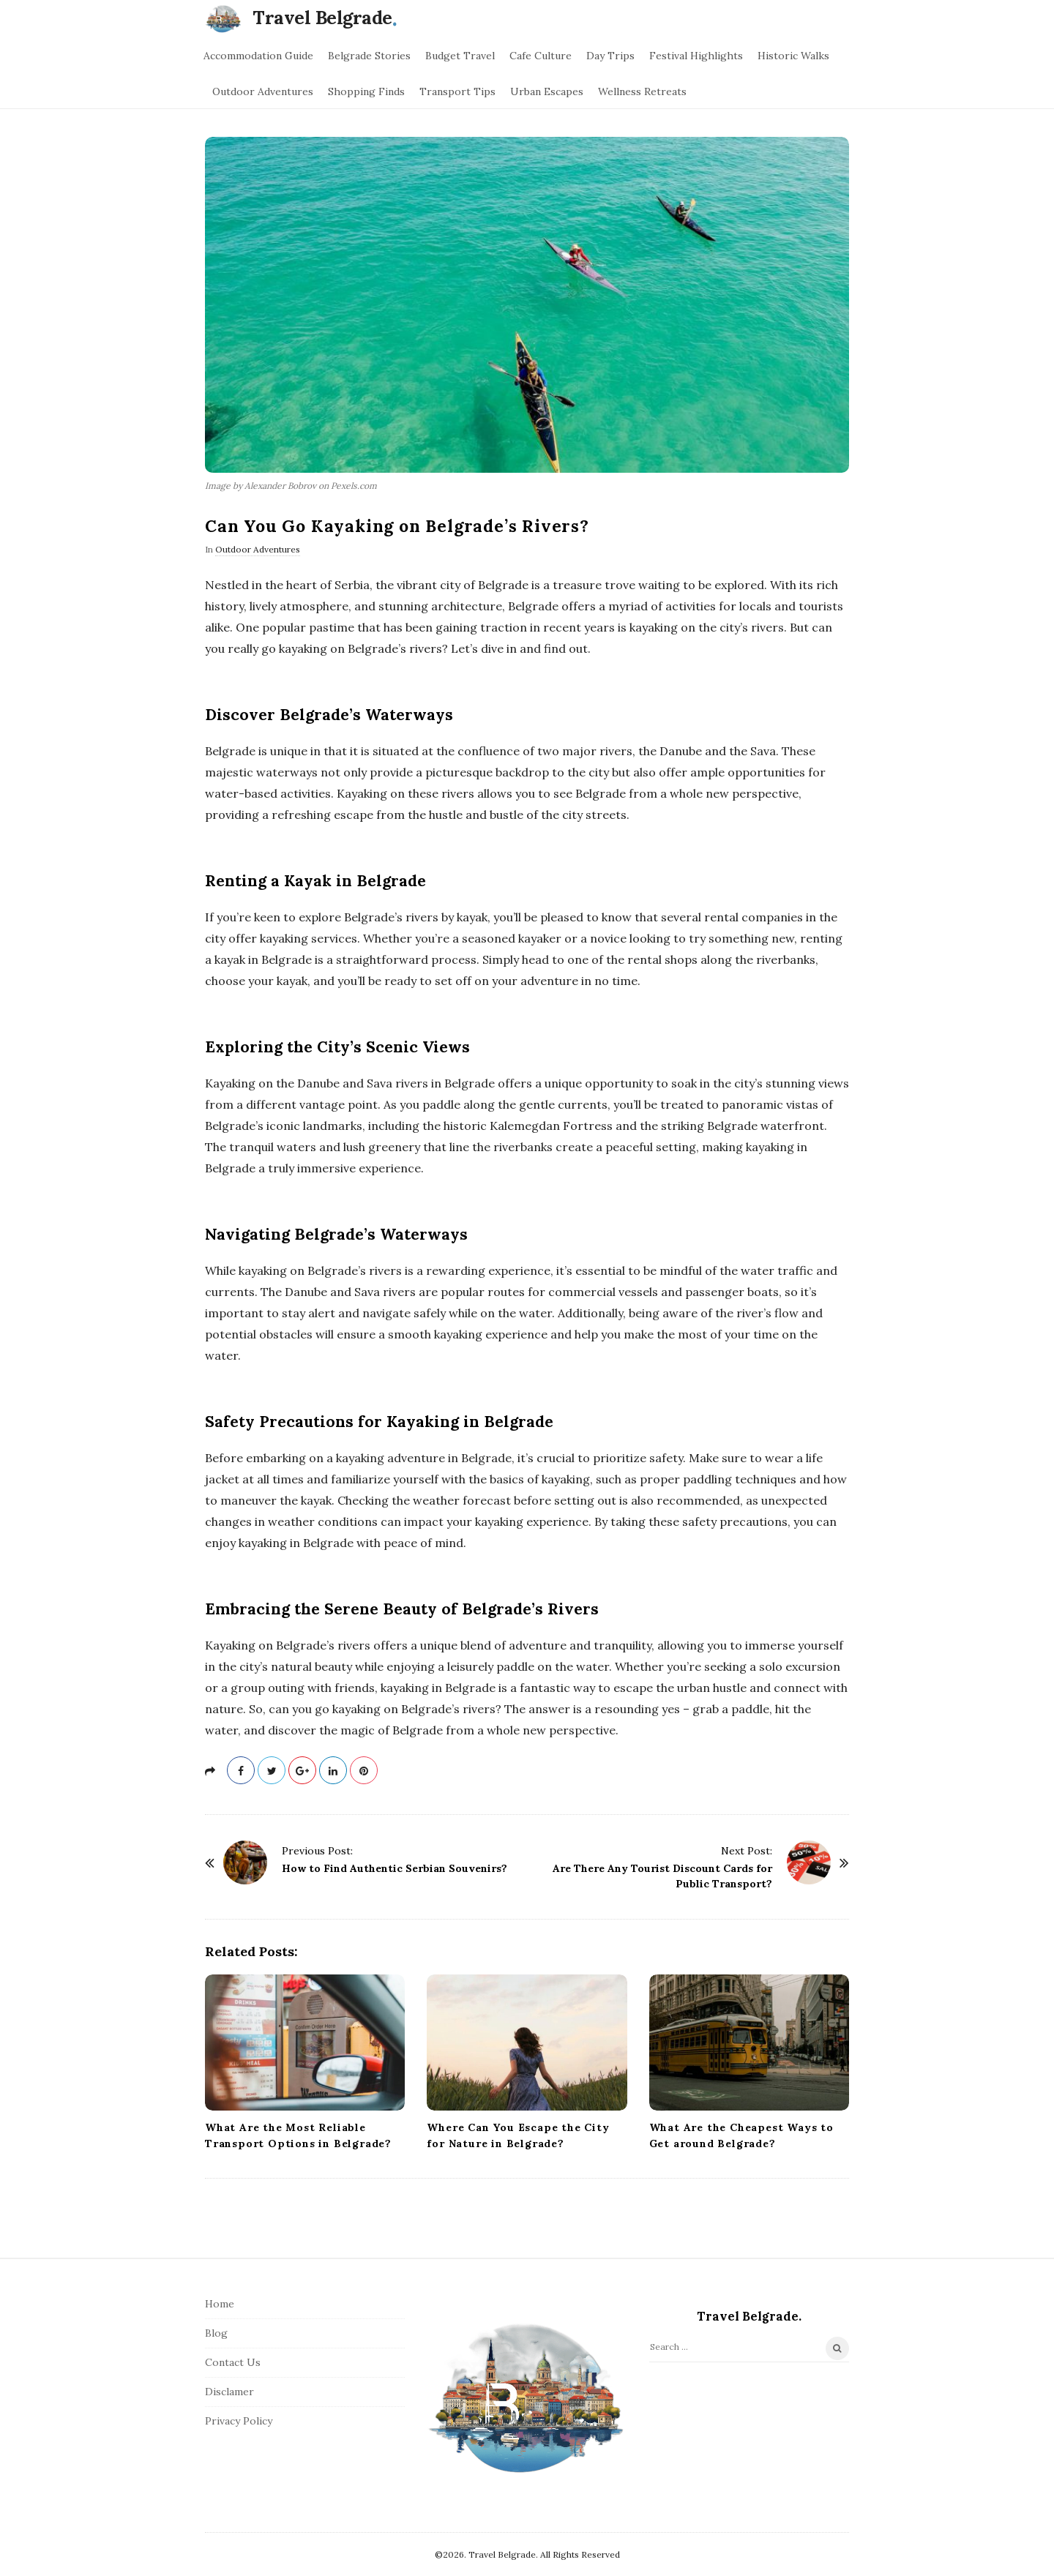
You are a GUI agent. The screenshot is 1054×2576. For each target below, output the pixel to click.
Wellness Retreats (642, 91)
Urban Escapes (546, 91)
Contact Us (233, 2362)
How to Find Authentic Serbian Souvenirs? (394, 1868)
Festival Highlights (696, 55)
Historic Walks (793, 55)
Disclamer (229, 2391)
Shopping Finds (366, 91)
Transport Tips (457, 91)
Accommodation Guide (258, 55)
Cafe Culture (540, 55)
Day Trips (610, 55)
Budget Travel (460, 55)
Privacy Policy (238, 2420)
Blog (216, 2333)
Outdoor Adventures (262, 91)
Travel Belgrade (322, 17)
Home (219, 2303)
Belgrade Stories (369, 55)
